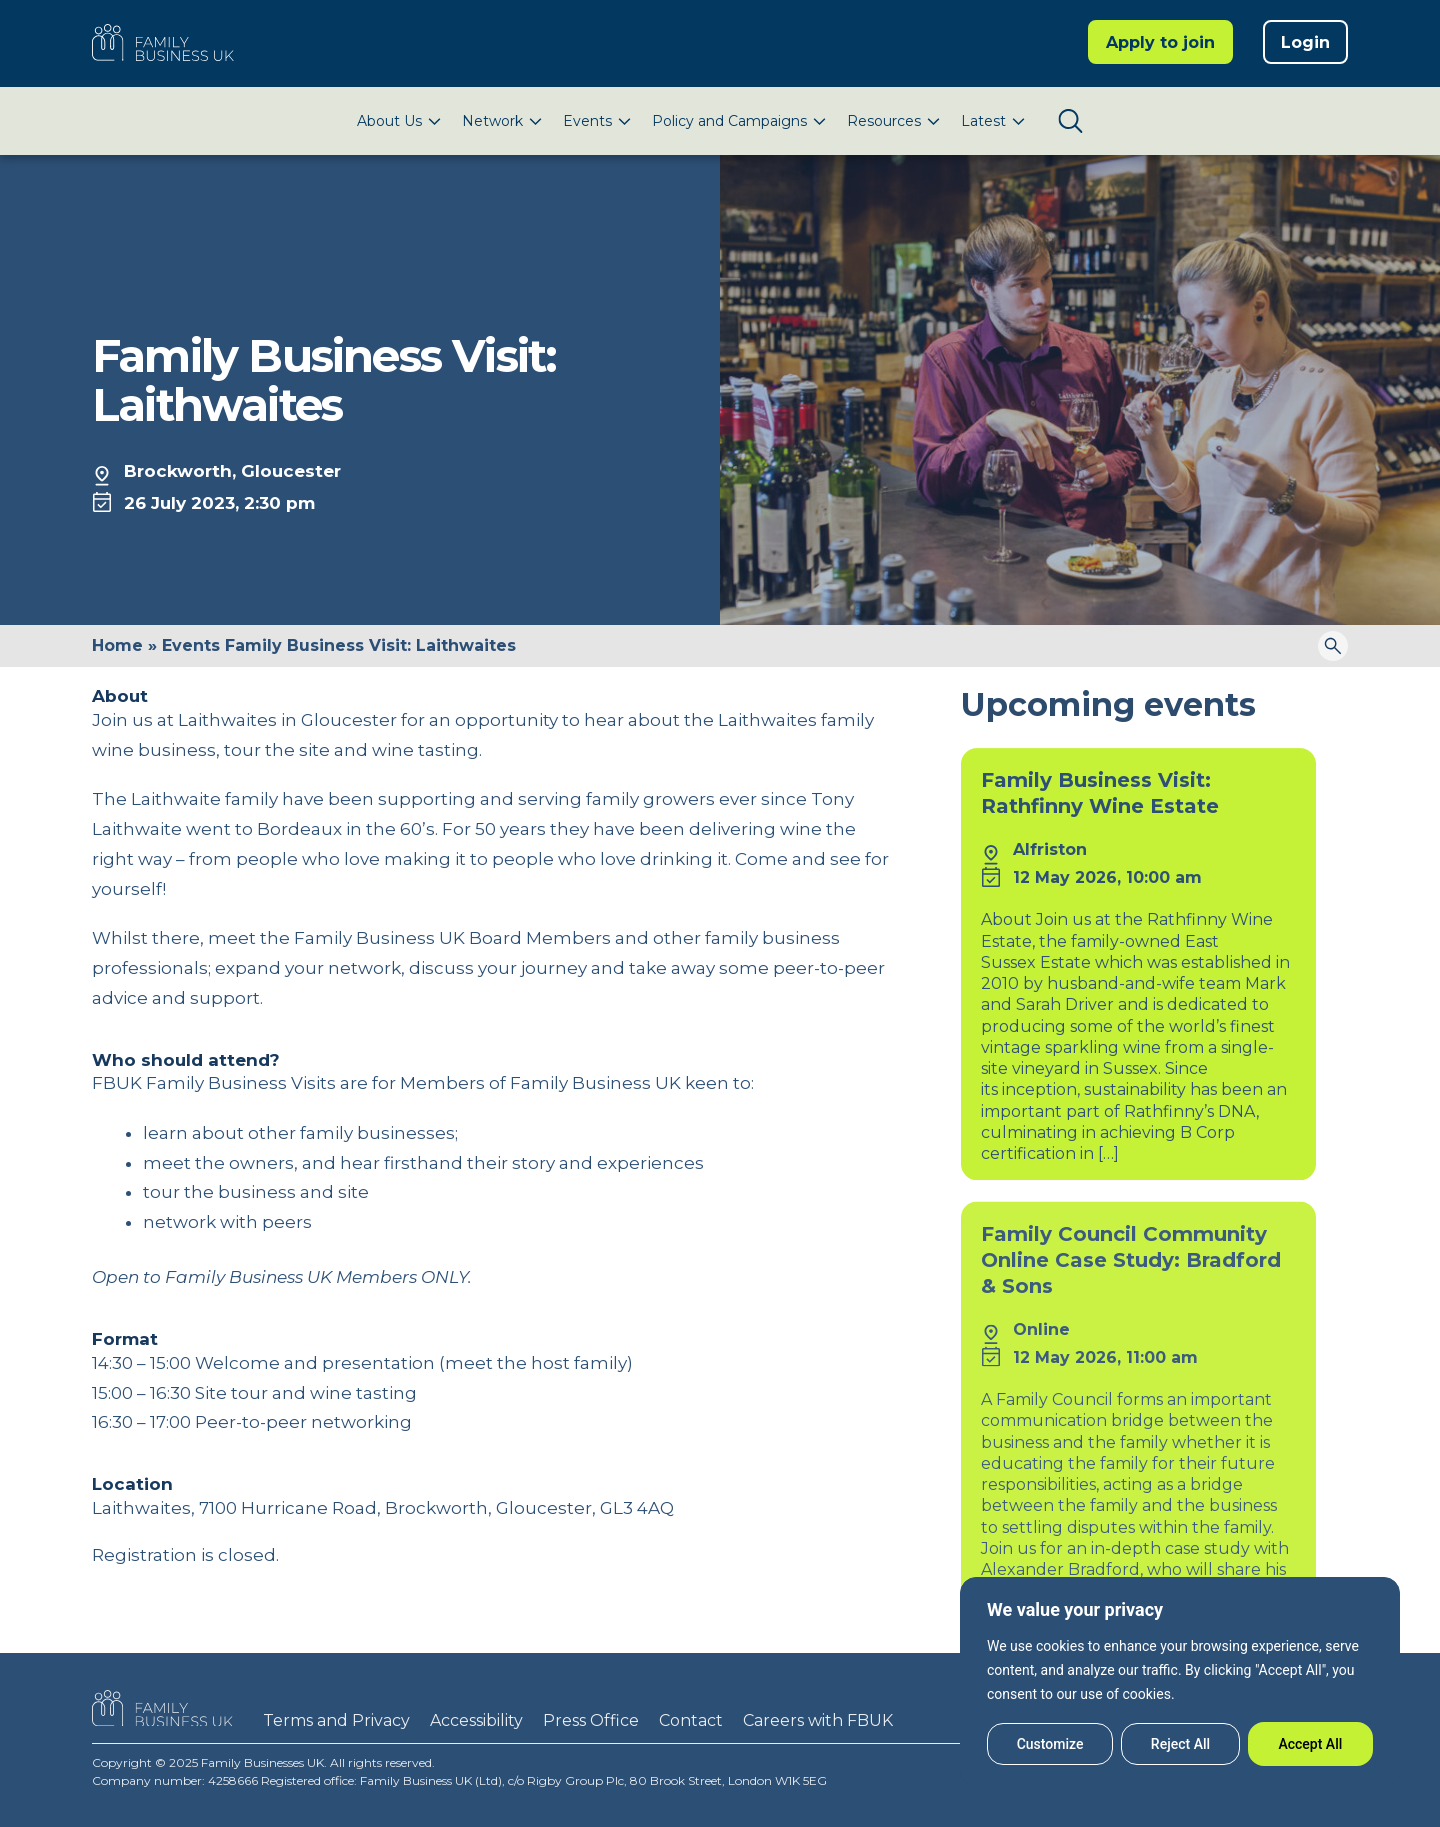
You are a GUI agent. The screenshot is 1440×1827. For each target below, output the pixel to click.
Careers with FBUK (818, 1720)
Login (1305, 42)
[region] (1180, 1682)
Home (117, 645)
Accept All (1310, 1744)
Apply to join (1160, 42)
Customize (1050, 1744)
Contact (691, 1720)
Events (587, 121)
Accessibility (476, 1720)
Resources (884, 121)
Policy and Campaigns (729, 121)
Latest (983, 121)
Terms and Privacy (336, 1720)
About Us (389, 121)
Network (492, 121)
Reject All (1180, 1744)
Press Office (591, 1720)
